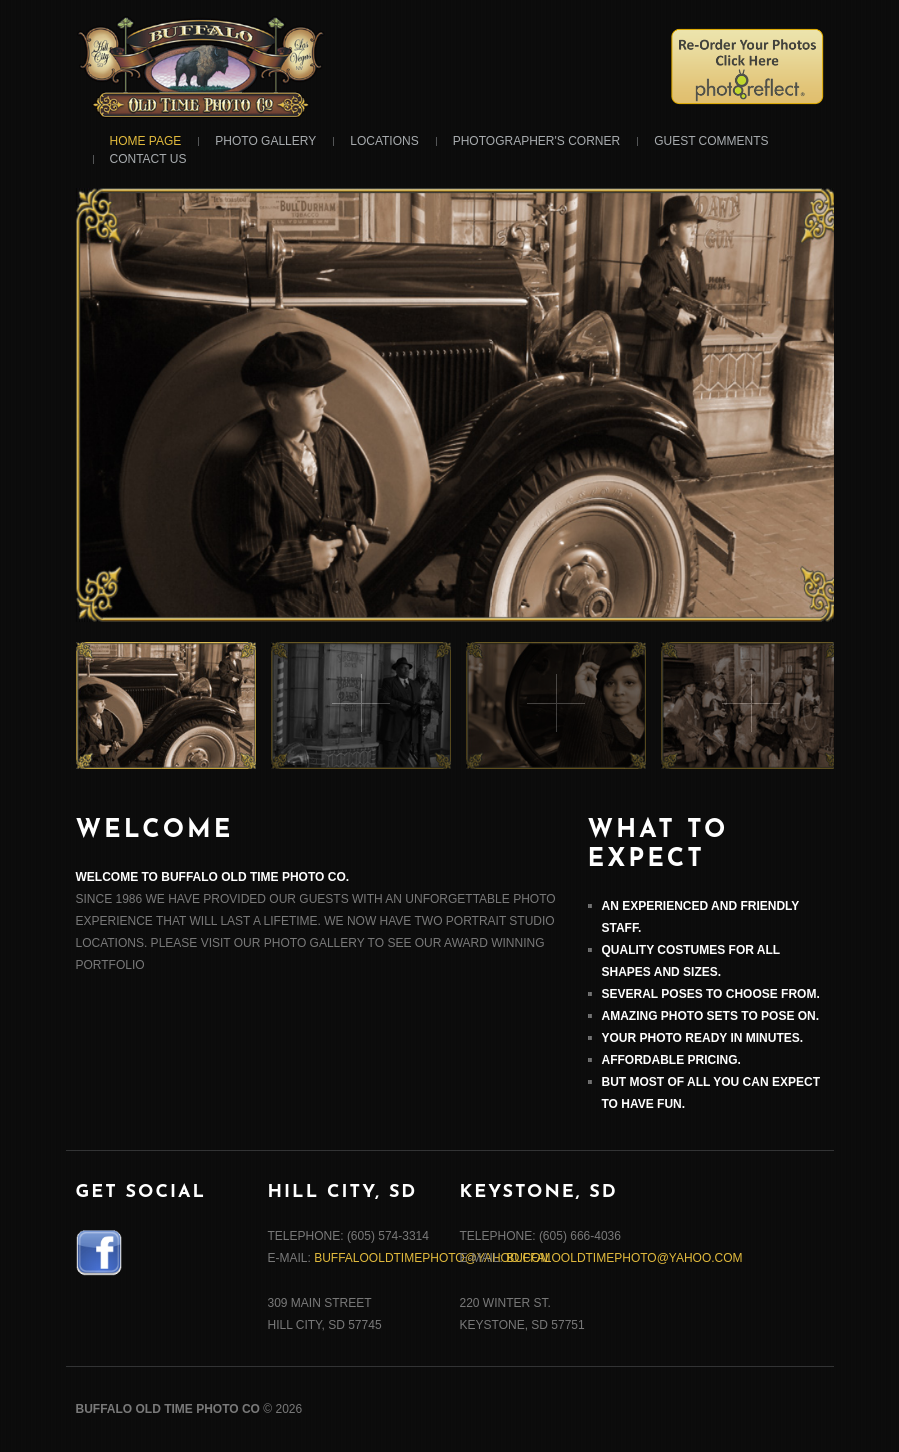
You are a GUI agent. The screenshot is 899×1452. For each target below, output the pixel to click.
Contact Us (148, 159)
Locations (384, 141)
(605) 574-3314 (388, 1236)
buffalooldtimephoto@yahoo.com (432, 1258)
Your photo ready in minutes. (703, 1038)
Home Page (146, 141)
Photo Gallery (265, 141)
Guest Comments (711, 141)
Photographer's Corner (536, 141)
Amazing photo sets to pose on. (711, 1016)
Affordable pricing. (671, 1060)
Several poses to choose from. (711, 994)
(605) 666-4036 (580, 1236)
